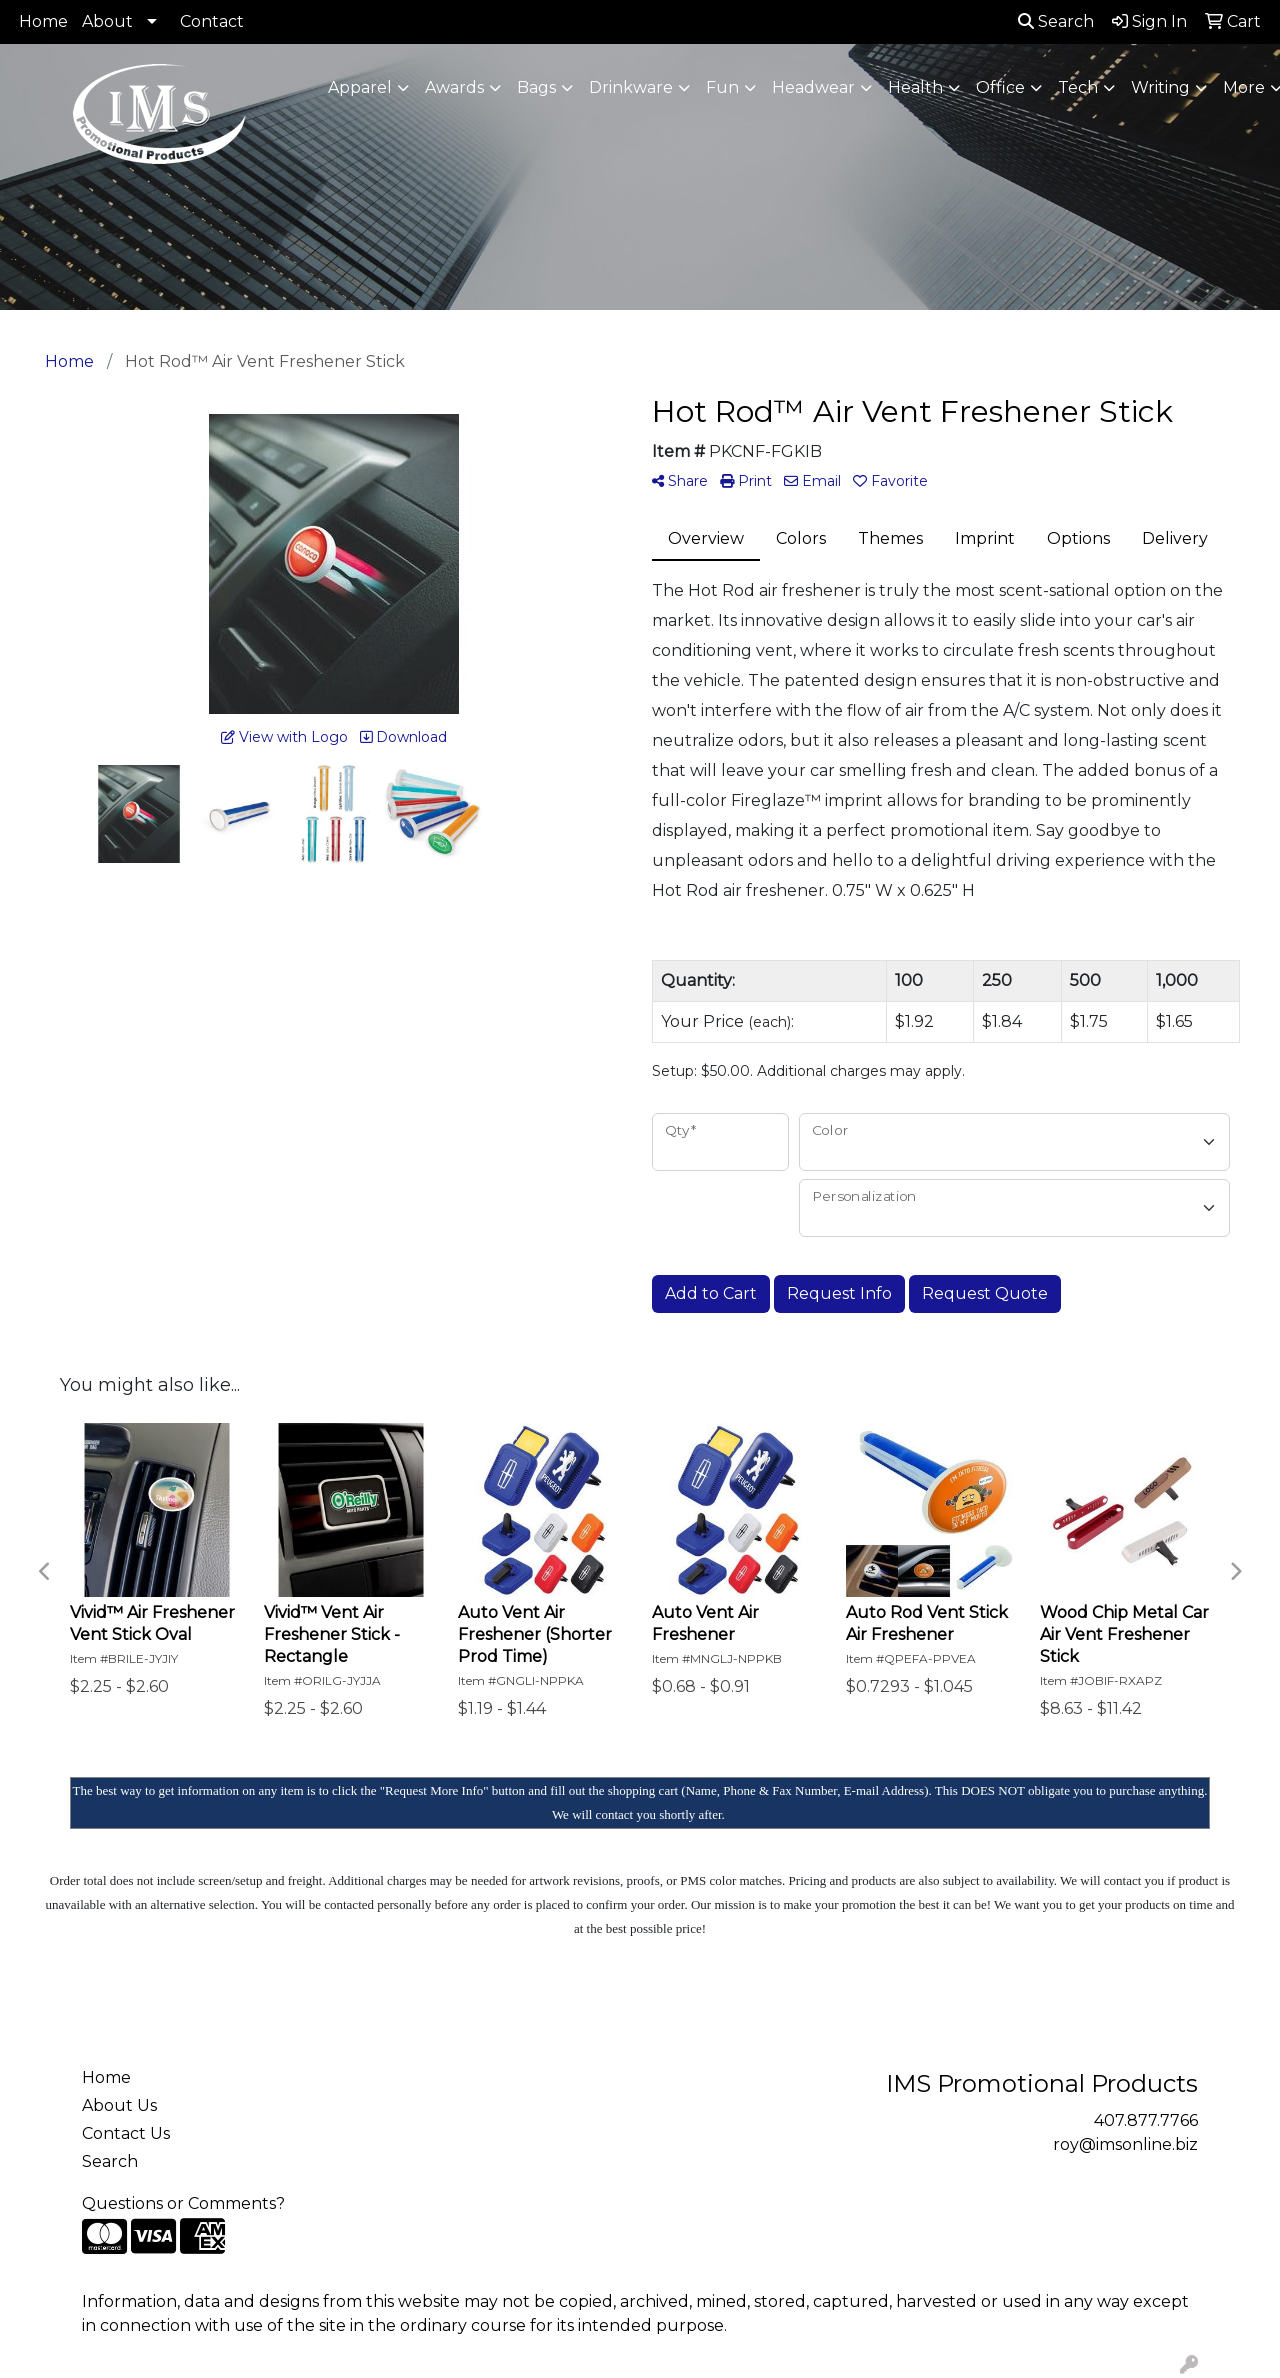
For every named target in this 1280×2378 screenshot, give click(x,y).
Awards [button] (454, 87)
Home (43, 21)
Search (1056, 21)
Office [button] (1000, 87)
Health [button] (915, 87)
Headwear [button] (813, 87)
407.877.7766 (1146, 2120)
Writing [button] (1160, 87)
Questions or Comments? (183, 2203)
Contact (212, 21)
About (107, 21)
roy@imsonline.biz (1125, 2144)
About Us (119, 2105)
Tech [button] (1078, 87)
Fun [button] (722, 87)
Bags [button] (536, 87)
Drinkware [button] (631, 87)
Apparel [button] (360, 87)
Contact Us (126, 2133)
